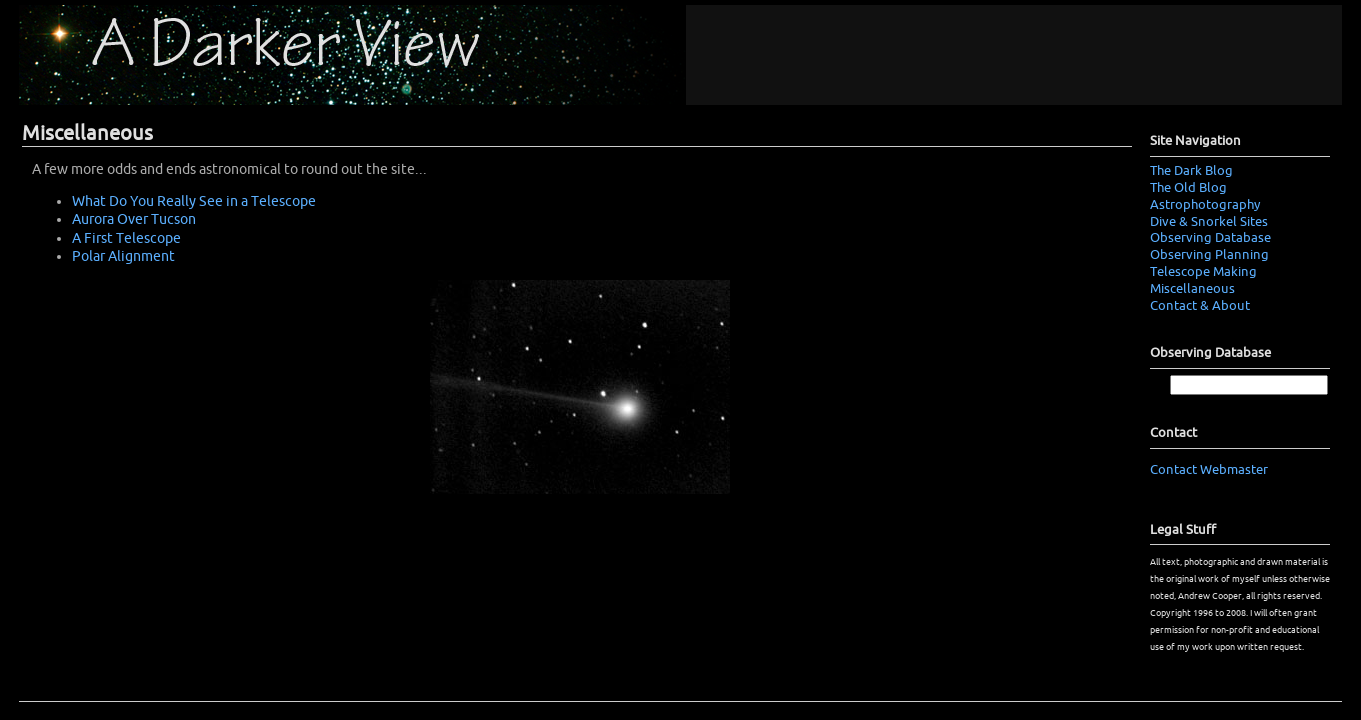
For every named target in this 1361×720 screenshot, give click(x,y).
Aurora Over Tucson (134, 219)
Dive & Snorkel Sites (1209, 222)
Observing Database (1210, 238)
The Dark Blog (1191, 171)
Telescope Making (1203, 272)
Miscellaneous (1192, 289)
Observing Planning (1209, 255)
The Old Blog (1188, 188)
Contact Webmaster (1209, 470)
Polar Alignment (123, 256)
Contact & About (1200, 306)
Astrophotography (1205, 205)
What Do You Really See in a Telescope (194, 201)
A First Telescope (126, 238)
